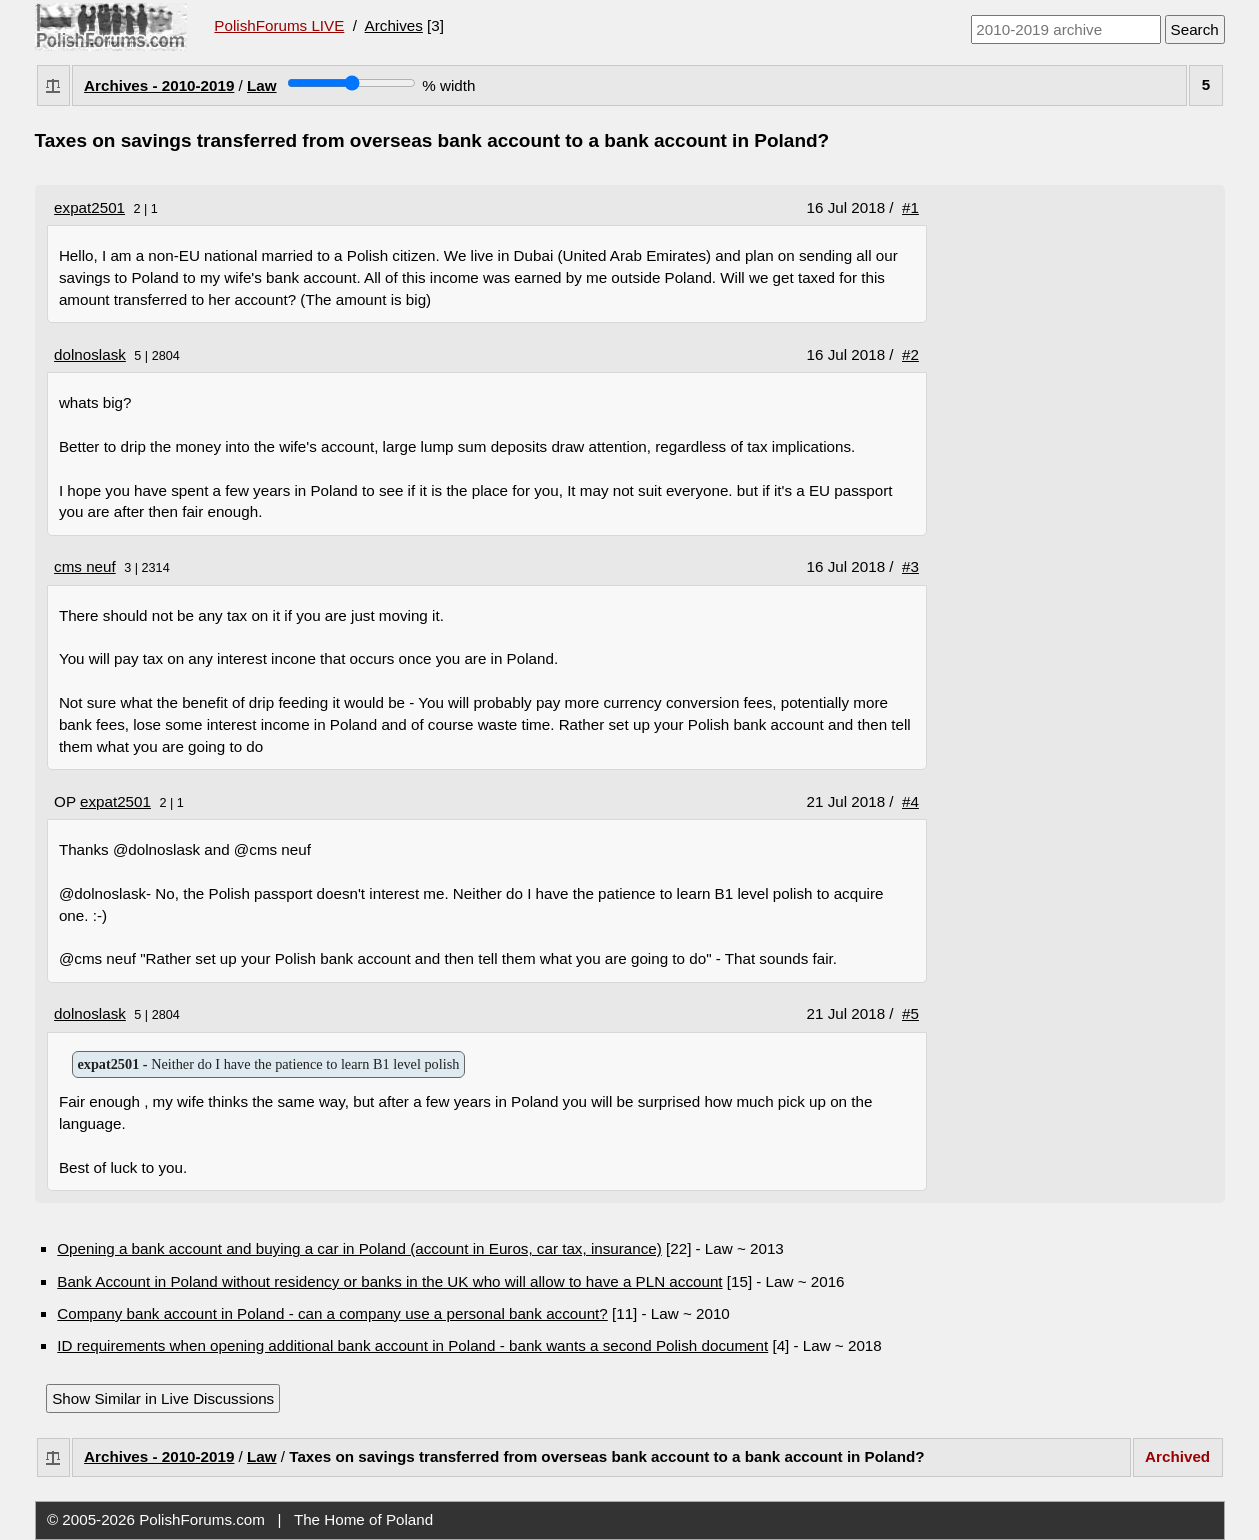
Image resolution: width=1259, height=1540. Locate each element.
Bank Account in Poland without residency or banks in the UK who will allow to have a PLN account (389, 1281)
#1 (910, 207)
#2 (910, 354)
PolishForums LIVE (279, 25)
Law (262, 85)
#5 (910, 1013)
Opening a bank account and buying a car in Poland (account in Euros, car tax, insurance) (359, 1248)
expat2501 (89, 207)
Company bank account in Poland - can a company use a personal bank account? (332, 1313)
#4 (910, 801)
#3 (910, 566)
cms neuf (85, 566)
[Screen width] (351, 83)
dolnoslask (90, 354)
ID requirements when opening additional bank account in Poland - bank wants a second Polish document (412, 1345)
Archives (394, 25)
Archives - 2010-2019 (159, 85)
